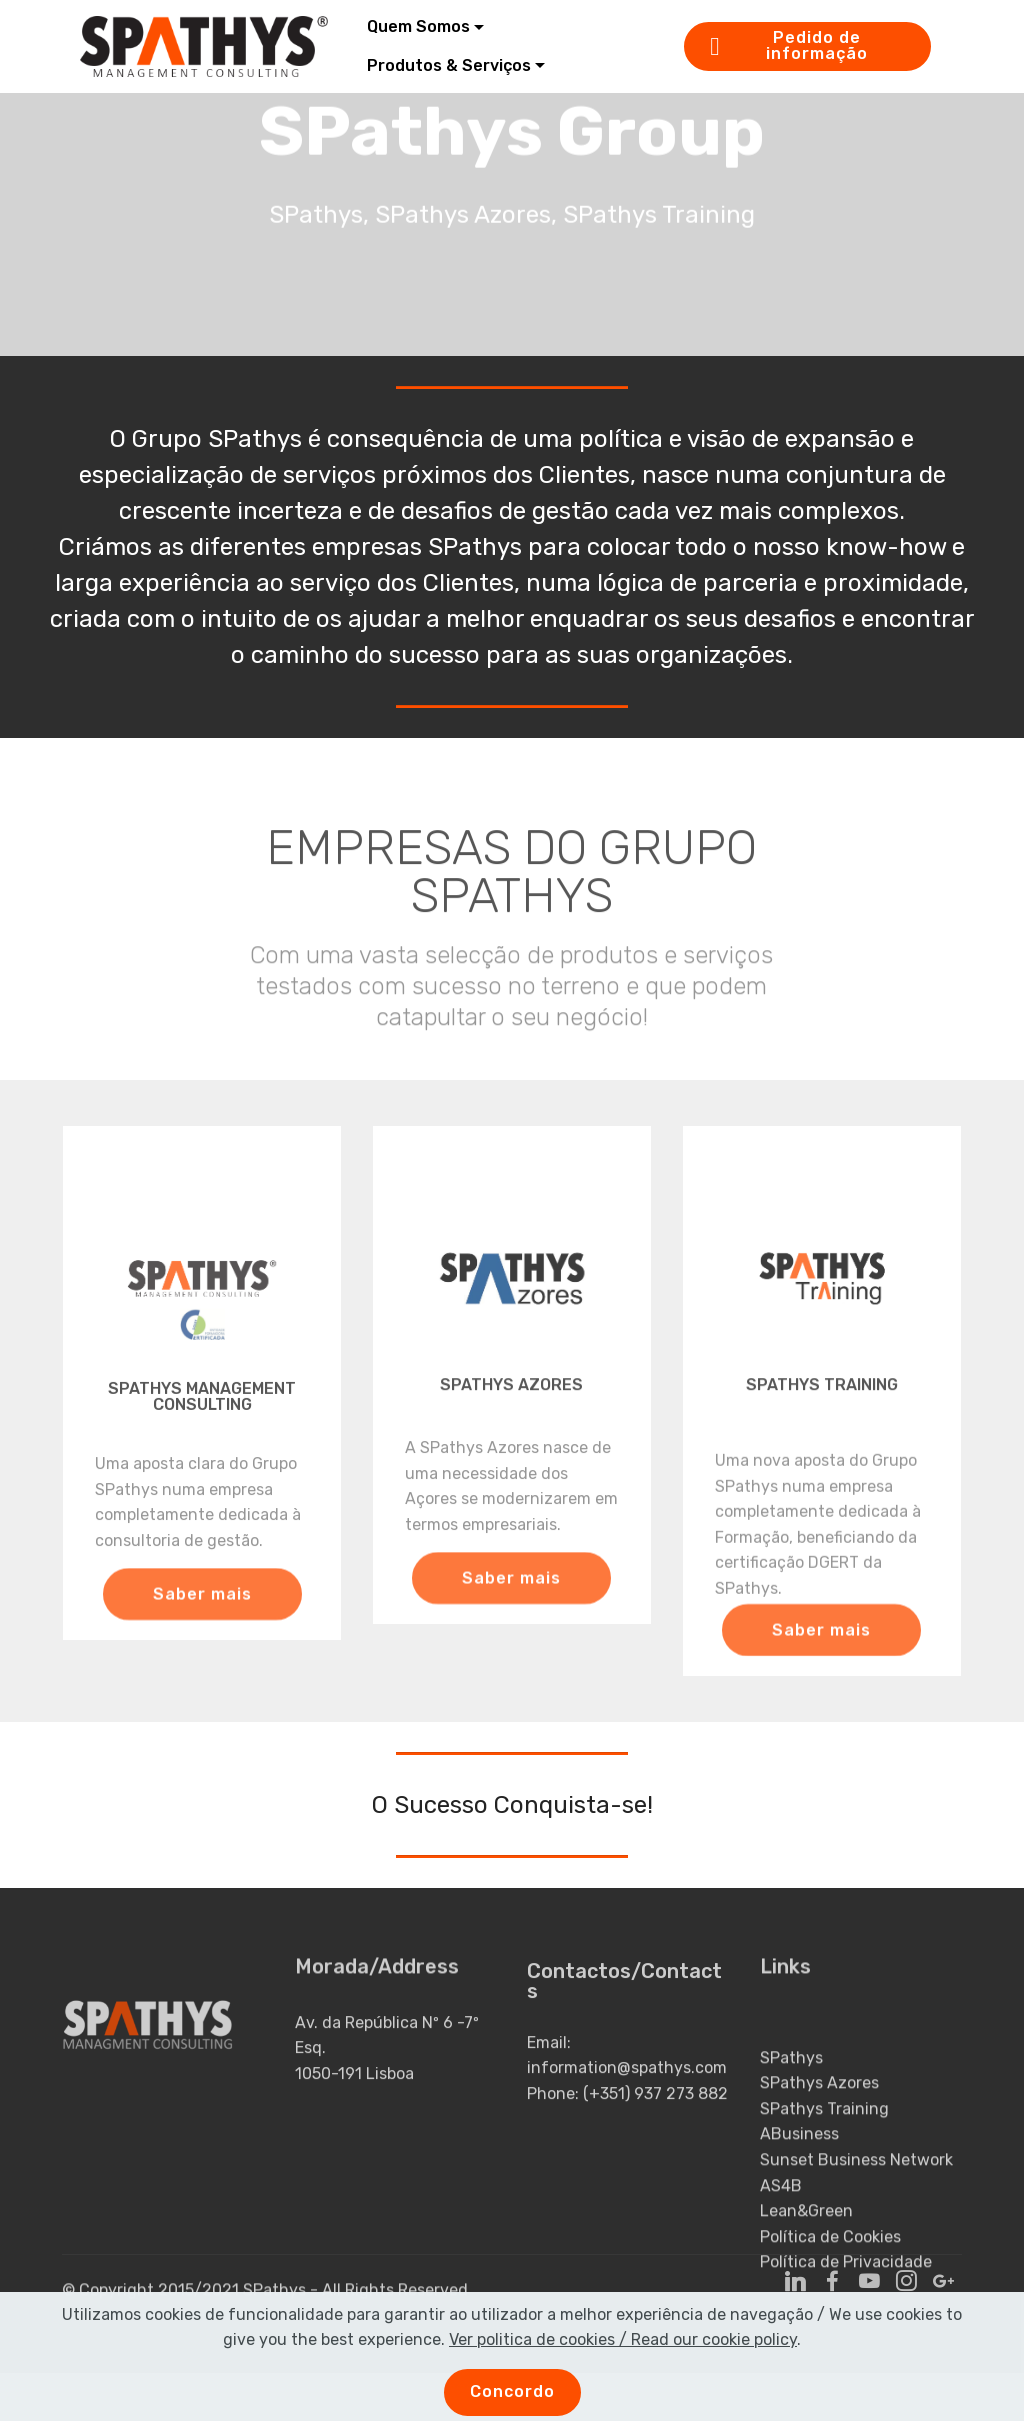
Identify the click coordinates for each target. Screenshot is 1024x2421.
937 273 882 (681, 2112)
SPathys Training (824, 2167)
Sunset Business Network (856, 2218)
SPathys (791, 2116)
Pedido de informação (789, 45)
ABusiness (799, 2193)
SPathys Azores (819, 2141)
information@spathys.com (627, 2087)
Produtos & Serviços (449, 65)
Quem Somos (418, 26)
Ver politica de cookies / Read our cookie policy (623, 2362)
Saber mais (202, 1607)
